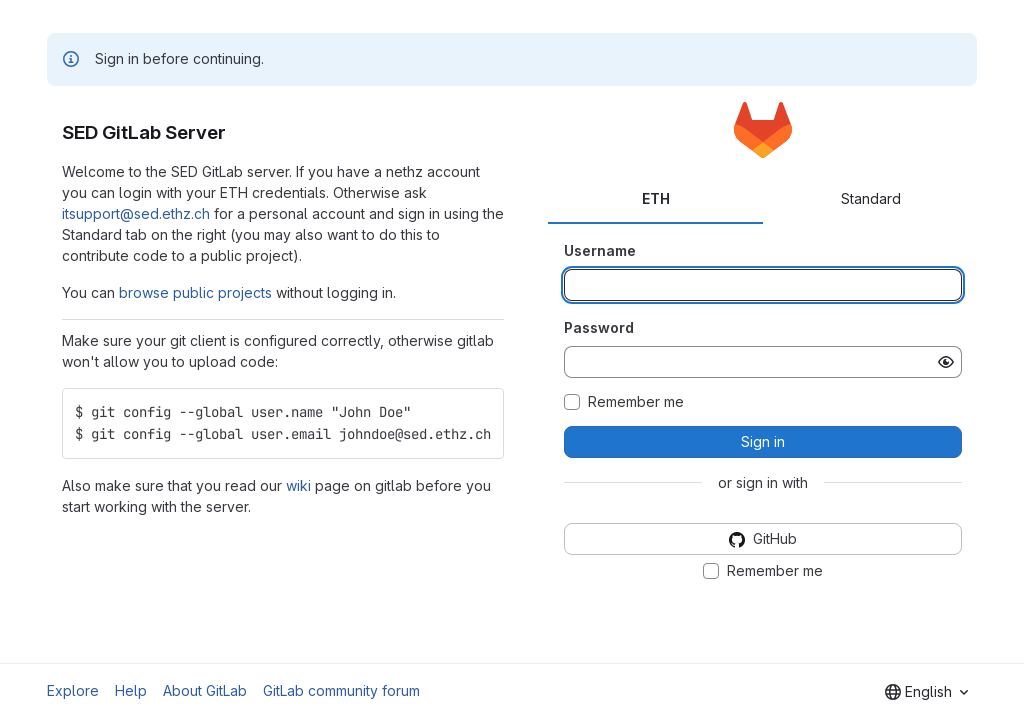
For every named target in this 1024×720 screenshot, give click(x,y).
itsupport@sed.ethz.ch (136, 213)
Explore (73, 690)
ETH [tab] (656, 198)
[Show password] (946, 362)
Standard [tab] (871, 198)
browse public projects (195, 292)
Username (600, 250)
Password (599, 327)
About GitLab (205, 690)
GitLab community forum (341, 690)
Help (131, 690)
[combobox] (926, 692)
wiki (298, 485)
